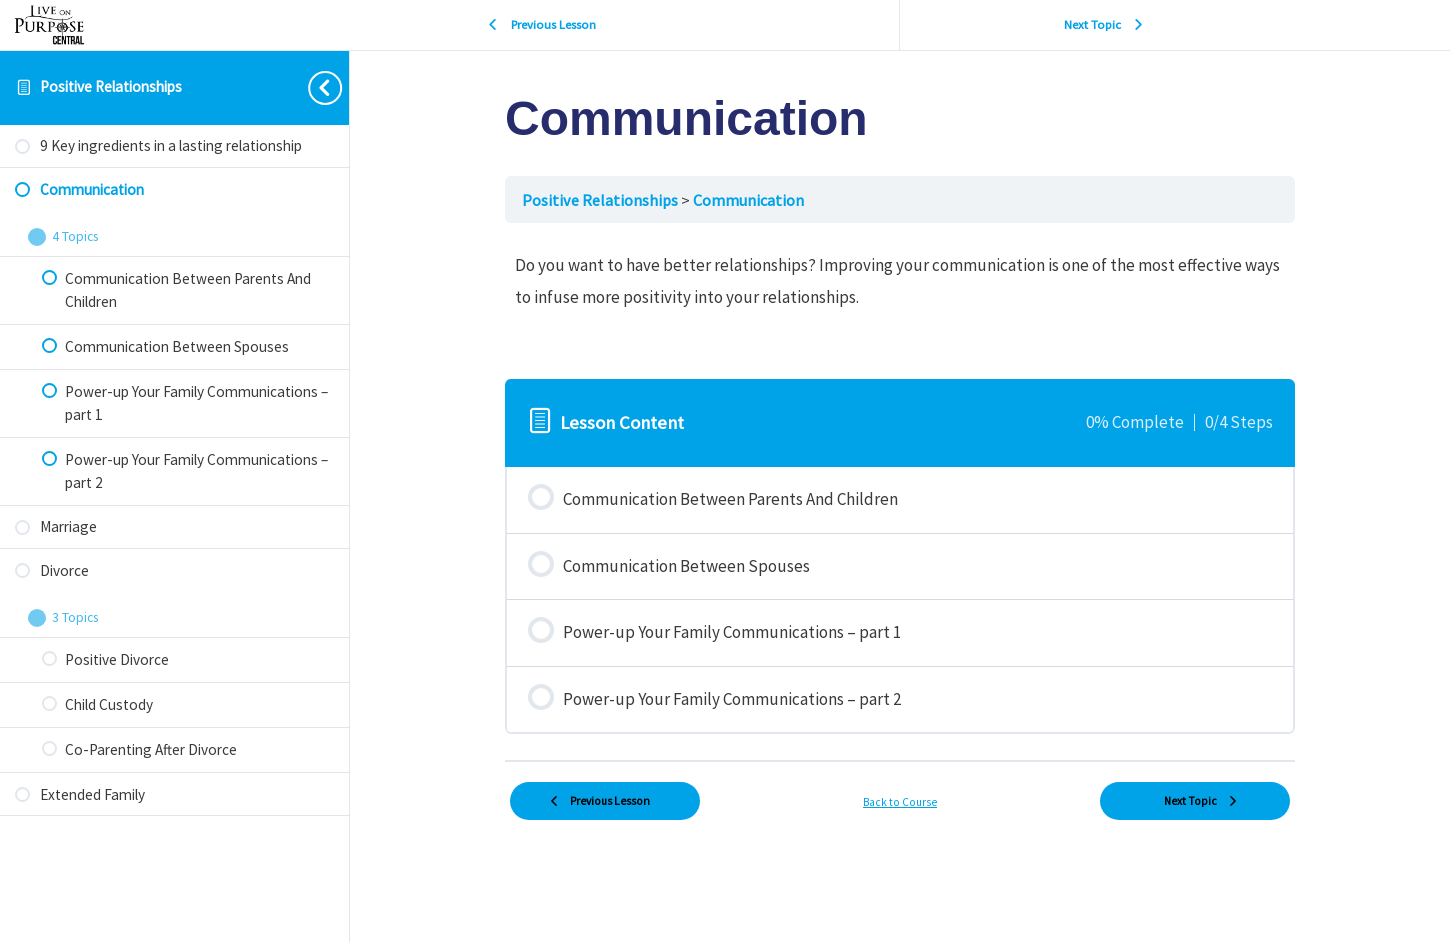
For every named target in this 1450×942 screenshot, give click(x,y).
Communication (748, 200)
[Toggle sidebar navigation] (309, 87)
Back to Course (900, 802)
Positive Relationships (111, 86)
